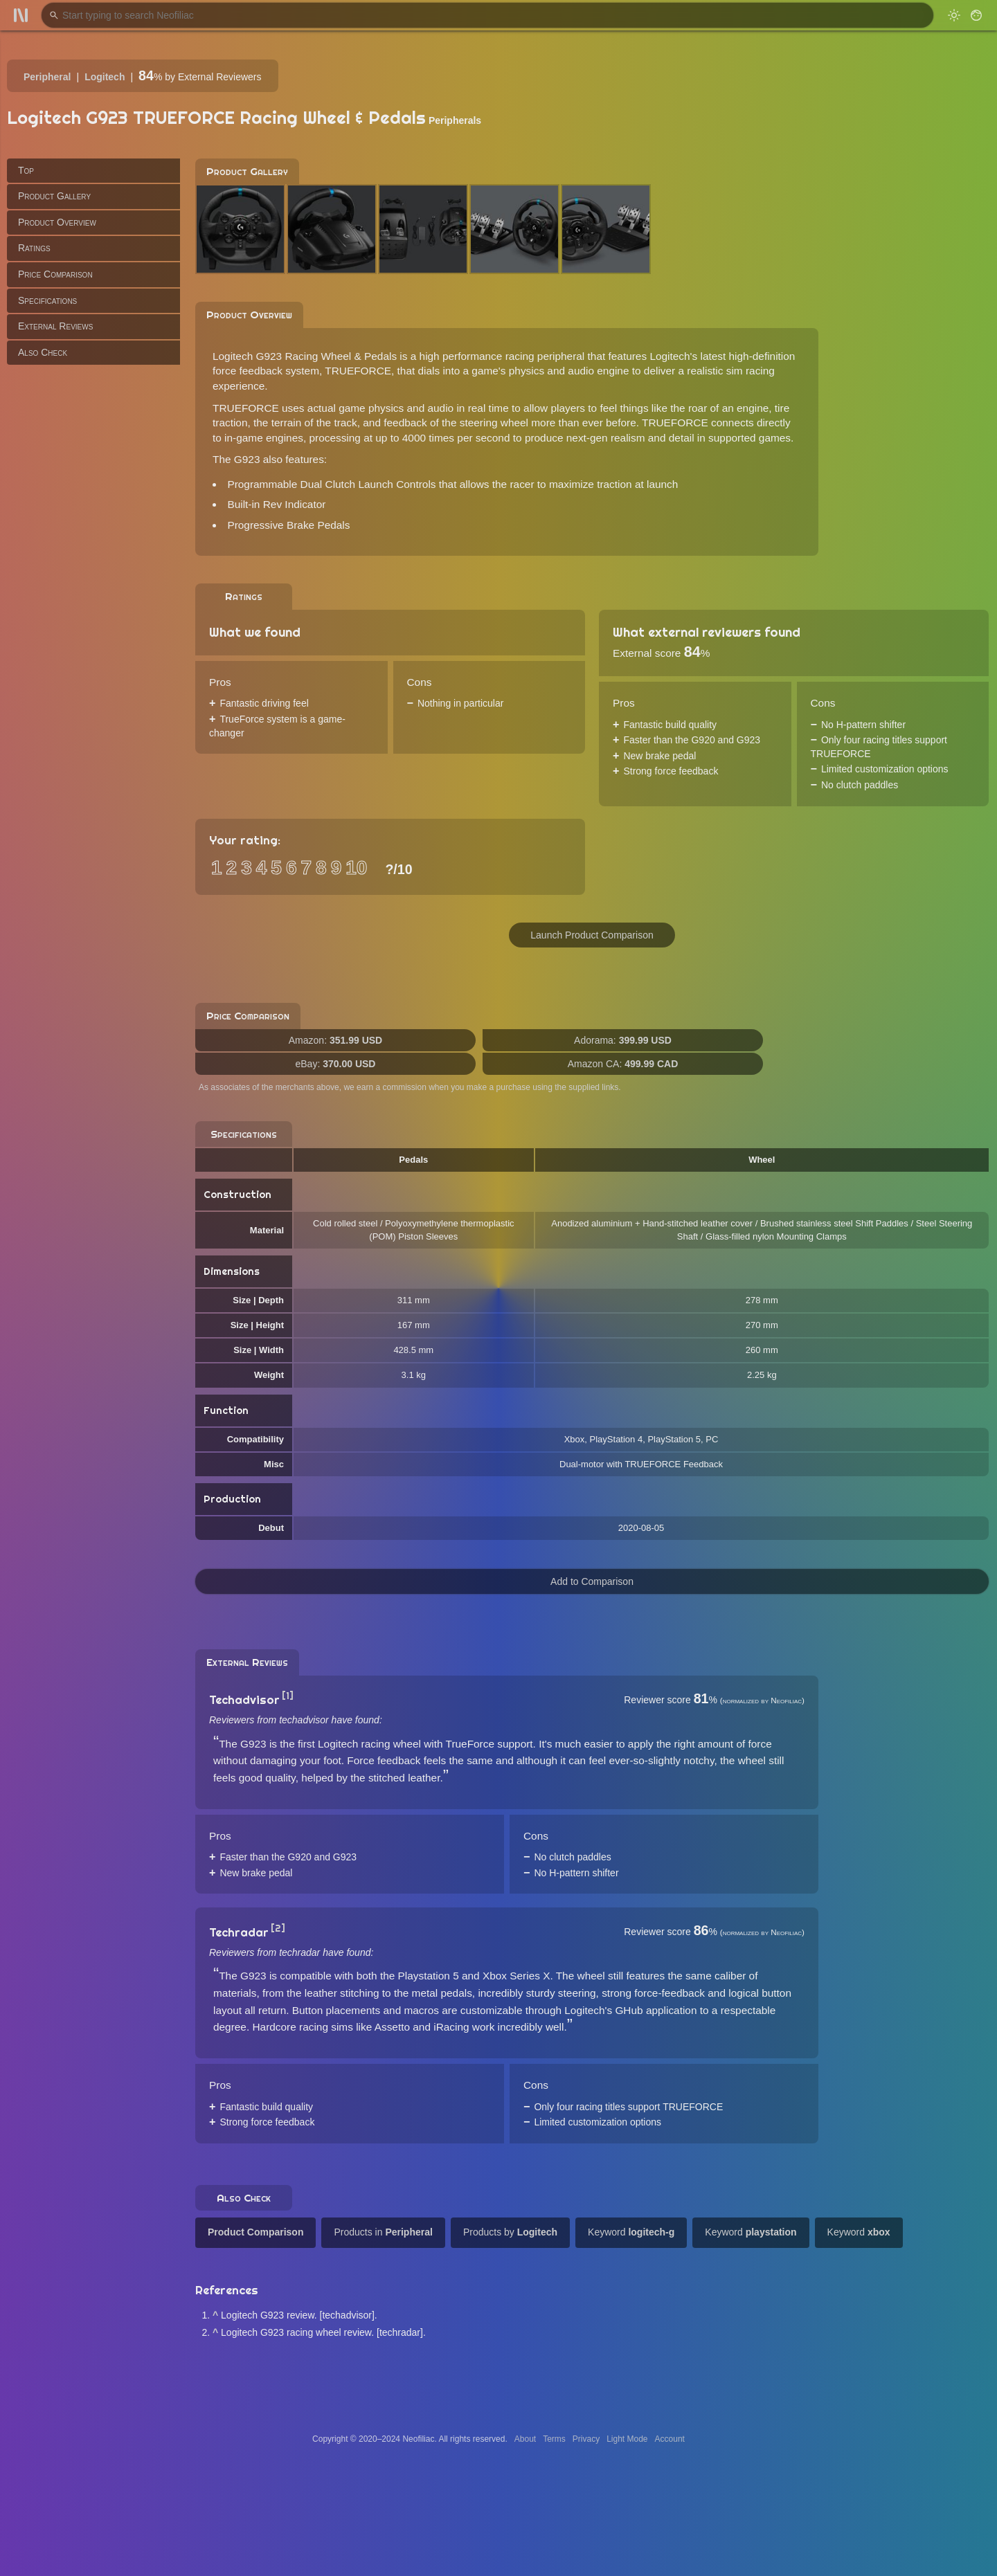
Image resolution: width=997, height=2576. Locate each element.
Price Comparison (55, 274)
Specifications (47, 300)
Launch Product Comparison (591, 935)
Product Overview (57, 222)
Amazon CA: (623, 1063)
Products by (510, 2232)
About (525, 2439)
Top (26, 170)
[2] (278, 1928)
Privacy (586, 2439)
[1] (288, 1695)
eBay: (336, 1063)
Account (670, 2439)
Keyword (631, 2232)
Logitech (104, 76)
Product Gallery (54, 195)
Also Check (42, 352)
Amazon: (335, 1040)
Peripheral (47, 76)
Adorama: (623, 1040)
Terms (554, 2439)
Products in (383, 2232)
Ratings (34, 247)
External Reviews (55, 326)
